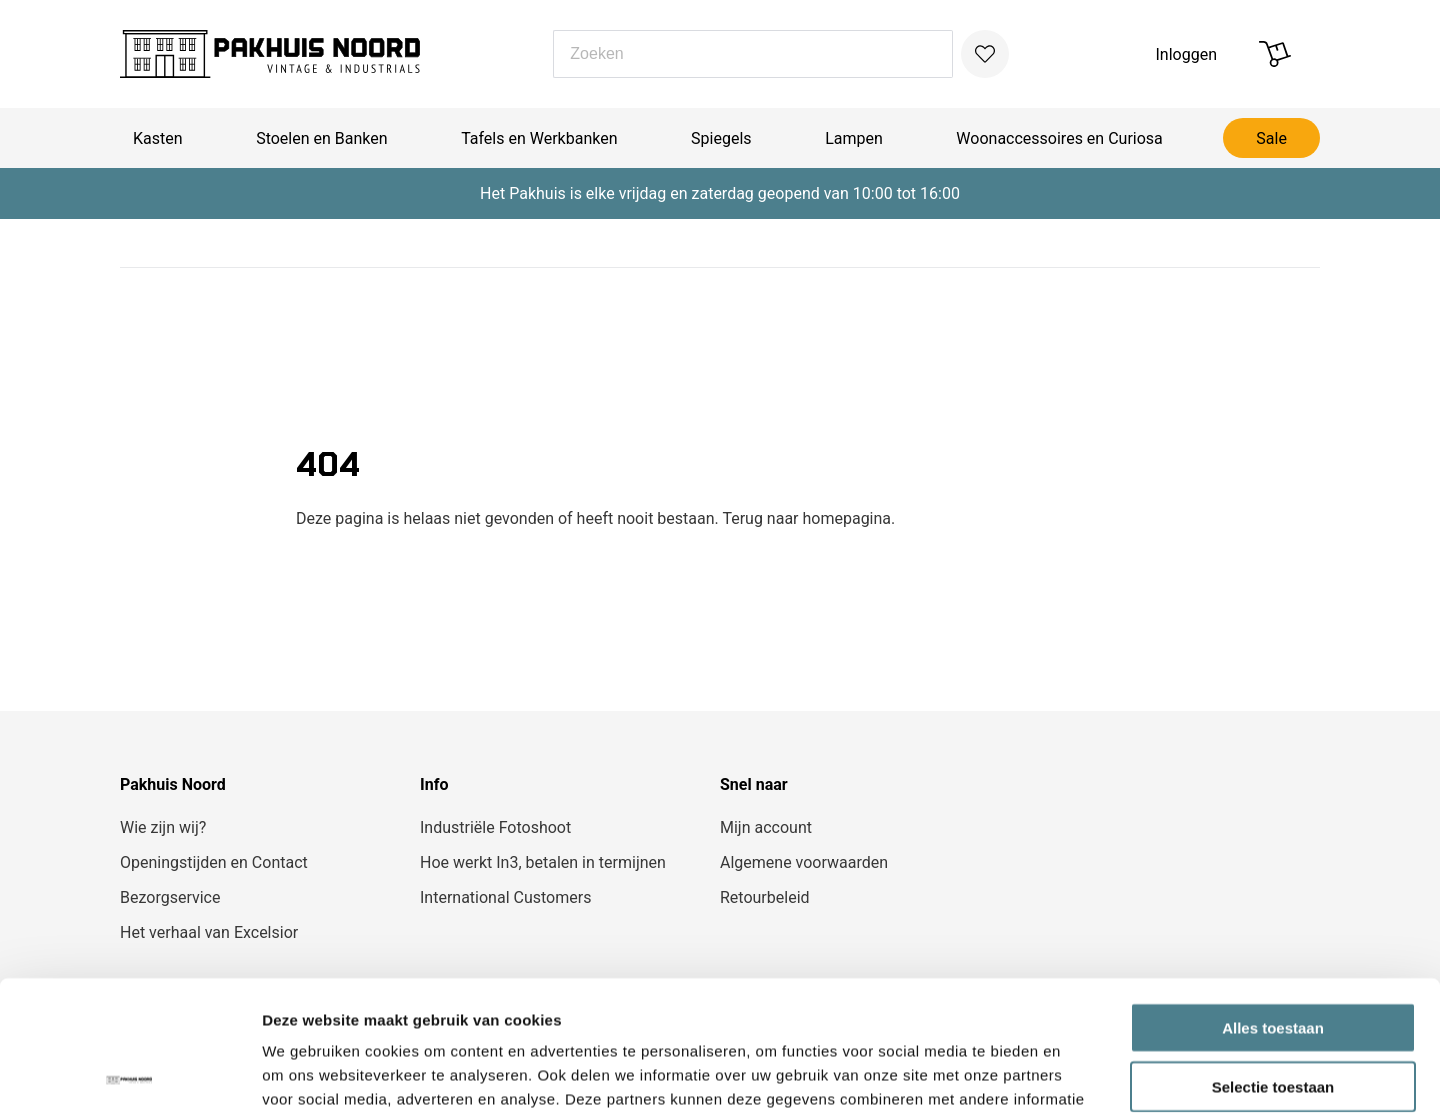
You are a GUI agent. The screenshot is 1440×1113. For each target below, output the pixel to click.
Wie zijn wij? (163, 827)
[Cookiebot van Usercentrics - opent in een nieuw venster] (129, 1074)
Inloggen (1187, 54)
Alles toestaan (1273, 897)
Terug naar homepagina (806, 518)
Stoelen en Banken (321, 138)
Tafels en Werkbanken (539, 138)
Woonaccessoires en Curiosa (1059, 138)
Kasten (158, 138)
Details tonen (1080, 1073)
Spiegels (721, 138)
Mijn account (766, 827)
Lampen (854, 138)
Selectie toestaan (1273, 956)
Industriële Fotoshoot (495, 827)
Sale (1271, 138)
